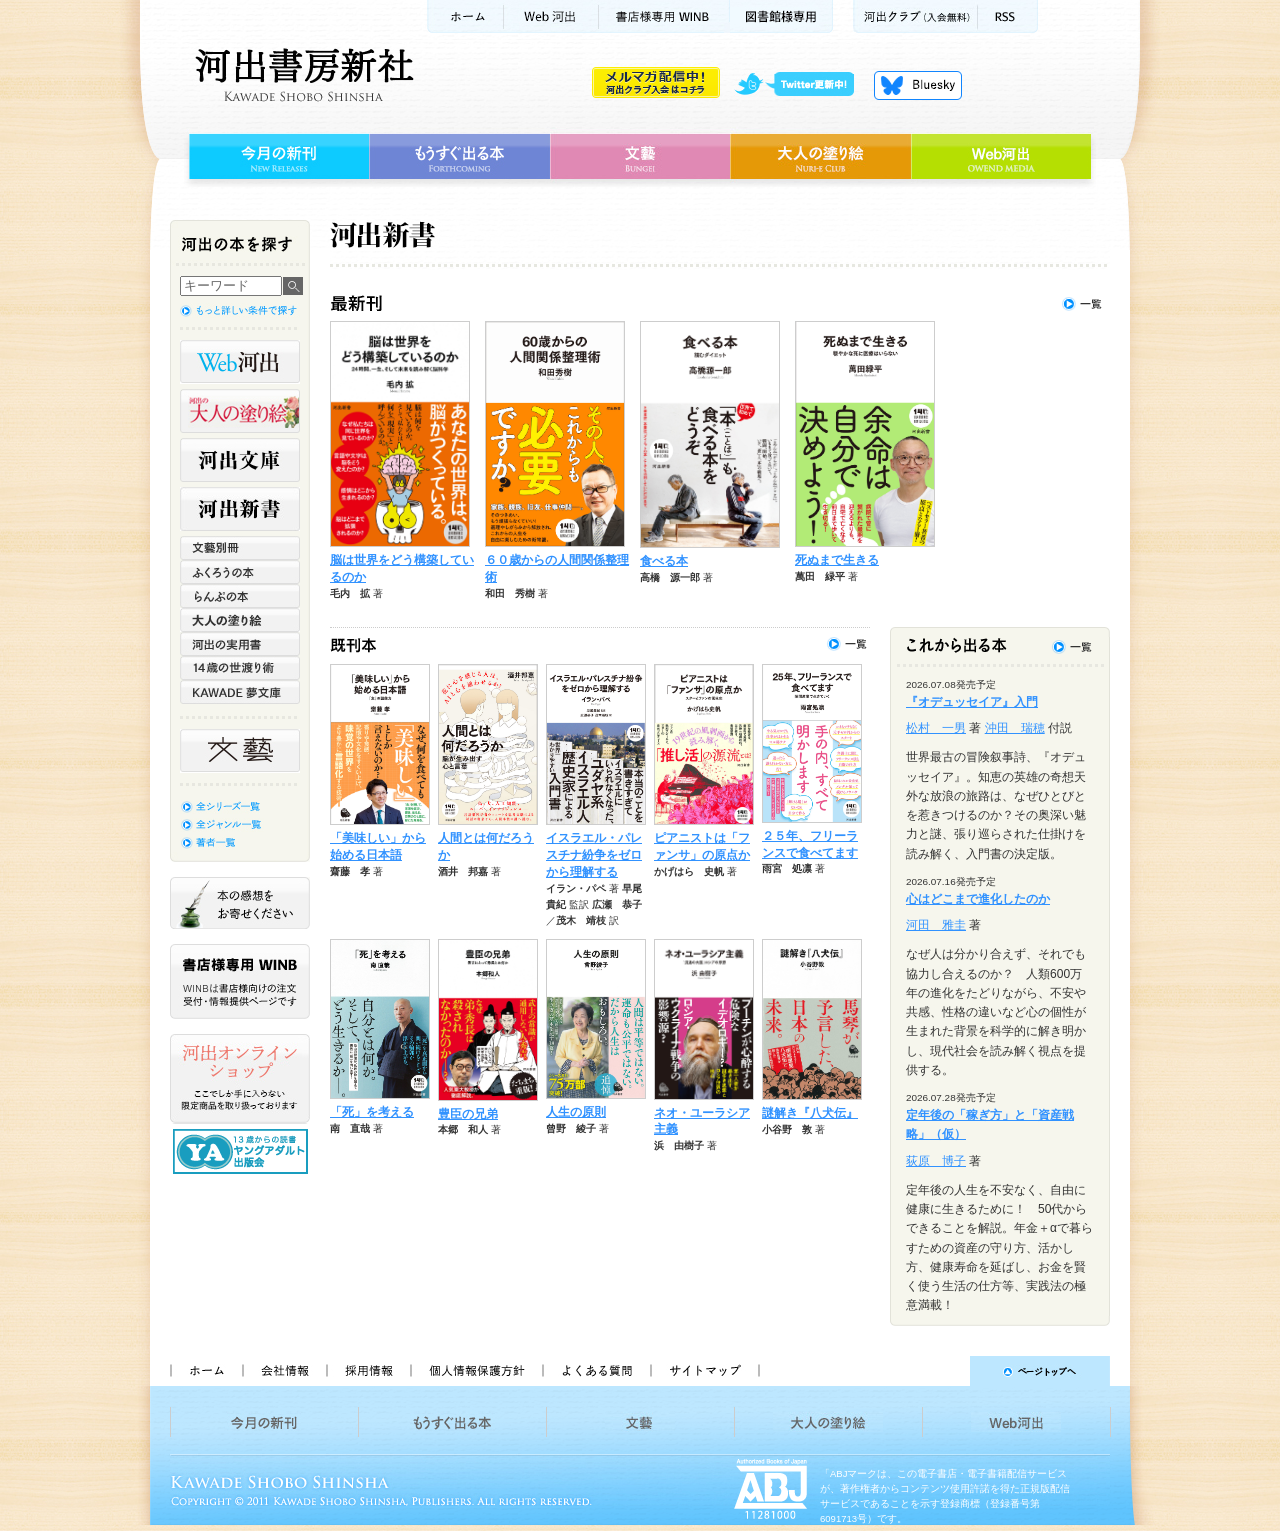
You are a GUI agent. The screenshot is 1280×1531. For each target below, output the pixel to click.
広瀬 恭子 (617, 904)
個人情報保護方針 (476, 1371)
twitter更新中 (801, 85)
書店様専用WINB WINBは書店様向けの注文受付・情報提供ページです (240, 981)
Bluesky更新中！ (918, 85)
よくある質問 (596, 1371)
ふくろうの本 (240, 572)
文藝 (640, 157)
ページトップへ (943, 1371)
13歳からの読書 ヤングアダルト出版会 (243, 1151)
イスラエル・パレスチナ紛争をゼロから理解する (594, 855)
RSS (1008, 16)
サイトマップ (705, 1371)
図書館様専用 (781, 16)
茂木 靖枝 (581, 920)
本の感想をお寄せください (240, 903)
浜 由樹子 (679, 1145)
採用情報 (368, 1371)
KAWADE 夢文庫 (240, 692)
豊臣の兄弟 (468, 1114)
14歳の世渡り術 (240, 668)
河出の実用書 (240, 644)
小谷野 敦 (787, 1129)
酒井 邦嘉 (463, 871)
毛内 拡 (350, 593)
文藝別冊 (240, 548)
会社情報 (284, 1371)
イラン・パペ (576, 888)
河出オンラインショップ (240, 1079)
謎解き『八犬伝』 (810, 1113)
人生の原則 (576, 1112)
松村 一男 (936, 728)
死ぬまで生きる (837, 560)
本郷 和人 (463, 1129)
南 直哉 (350, 1128)
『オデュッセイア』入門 (972, 702)
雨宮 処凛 (787, 868)
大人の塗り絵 (820, 157)
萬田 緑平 (820, 576)
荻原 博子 (936, 1161)
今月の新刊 (276, 157)
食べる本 (664, 561)
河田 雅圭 (936, 925)
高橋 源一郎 (670, 577)
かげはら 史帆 (689, 871)
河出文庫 (240, 460)
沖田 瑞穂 (1015, 728)
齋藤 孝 (350, 871)
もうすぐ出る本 (459, 157)
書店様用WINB (664, 16)
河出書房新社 (301, 75)
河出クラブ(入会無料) (915, 16)
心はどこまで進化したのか (978, 899)
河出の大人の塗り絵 (240, 411)
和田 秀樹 (510, 593)
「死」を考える (372, 1112)
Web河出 (551, 16)
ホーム (465, 16)
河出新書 (240, 509)
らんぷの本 (240, 596)
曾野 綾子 (571, 1128)
